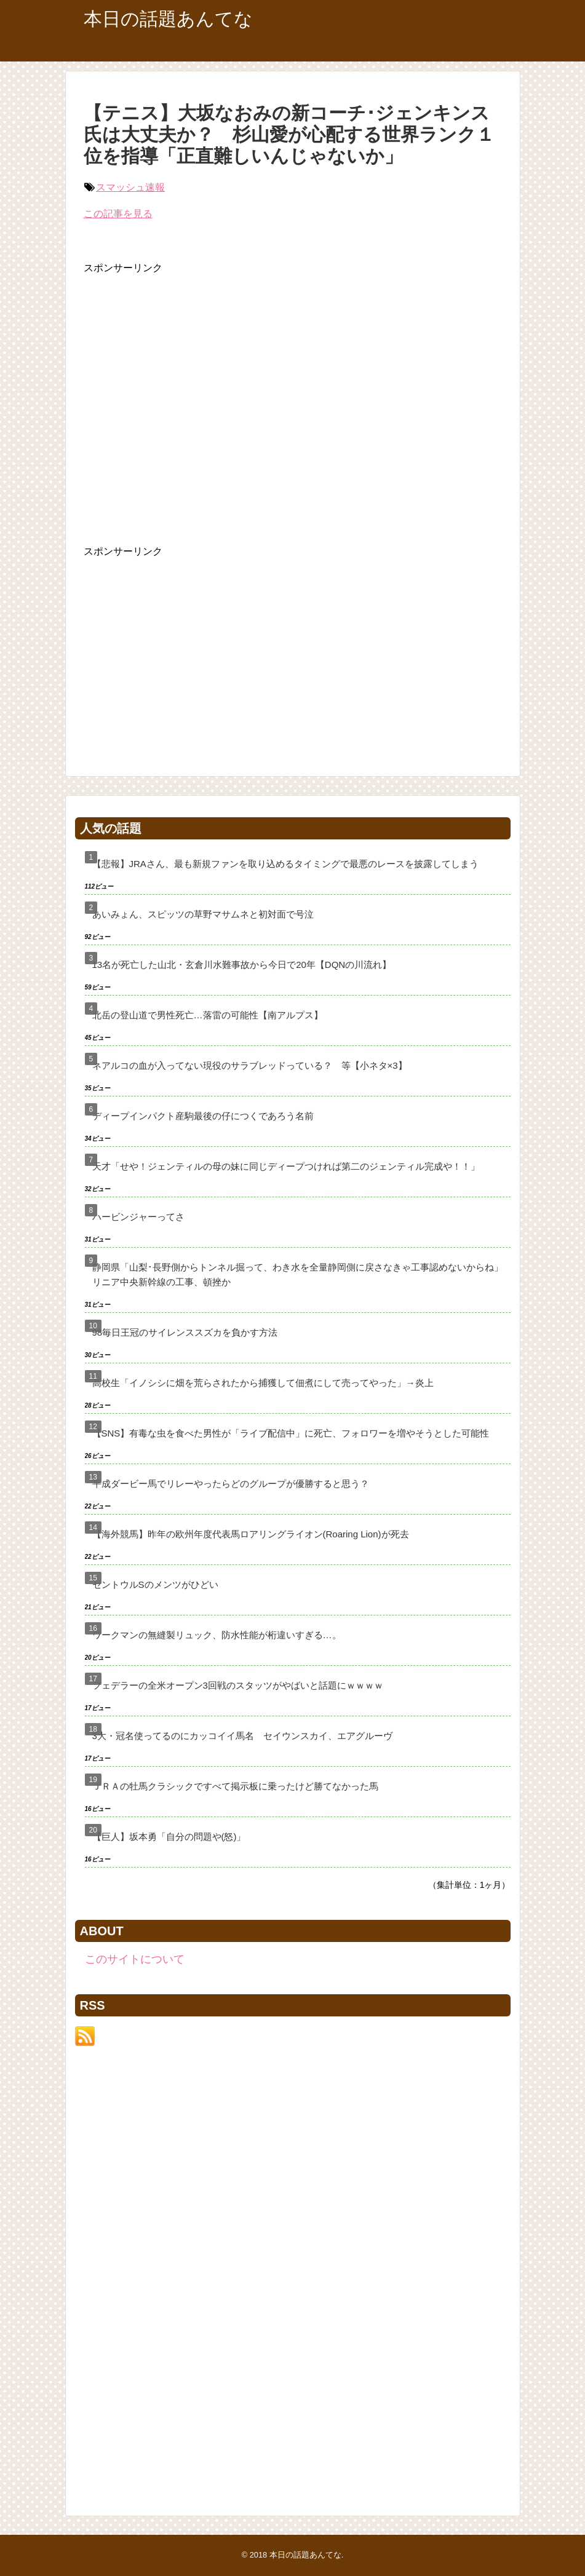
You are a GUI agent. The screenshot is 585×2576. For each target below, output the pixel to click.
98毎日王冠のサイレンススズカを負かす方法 (185, 1332)
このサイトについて (135, 1959)
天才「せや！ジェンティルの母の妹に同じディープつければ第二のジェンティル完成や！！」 (286, 1166)
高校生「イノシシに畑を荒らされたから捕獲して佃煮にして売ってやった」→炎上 (263, 1382)
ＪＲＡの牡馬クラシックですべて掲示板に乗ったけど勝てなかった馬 (235, 1786)
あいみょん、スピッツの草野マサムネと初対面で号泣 (203, 914)
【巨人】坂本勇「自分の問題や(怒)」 (169, 1836)
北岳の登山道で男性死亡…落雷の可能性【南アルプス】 (207, 1015)
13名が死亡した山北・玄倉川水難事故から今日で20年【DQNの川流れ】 (242, 964)
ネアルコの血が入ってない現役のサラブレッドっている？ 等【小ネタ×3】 (249, 1065)
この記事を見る (118, 213)
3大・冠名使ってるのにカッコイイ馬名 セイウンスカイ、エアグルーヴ (242, 1735)
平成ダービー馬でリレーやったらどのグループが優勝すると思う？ (230, 1483)
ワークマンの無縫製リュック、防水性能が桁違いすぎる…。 (216, 1635)
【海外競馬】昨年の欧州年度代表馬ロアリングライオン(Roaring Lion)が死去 (250, 1534)
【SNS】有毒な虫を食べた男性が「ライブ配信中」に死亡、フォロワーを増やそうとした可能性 (291, 1433)
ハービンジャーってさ (138, 1216)
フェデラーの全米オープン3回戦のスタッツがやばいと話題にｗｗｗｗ (237, 1685)
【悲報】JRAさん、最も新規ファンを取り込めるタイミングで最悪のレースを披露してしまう (285, 863)
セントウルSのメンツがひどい (155, 1584)
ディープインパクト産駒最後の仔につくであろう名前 (203, 1116)
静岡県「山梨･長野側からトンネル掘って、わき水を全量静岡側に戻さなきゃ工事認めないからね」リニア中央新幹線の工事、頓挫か (297, 1274)
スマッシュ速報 (130, 187)
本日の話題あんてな (168, 19)
